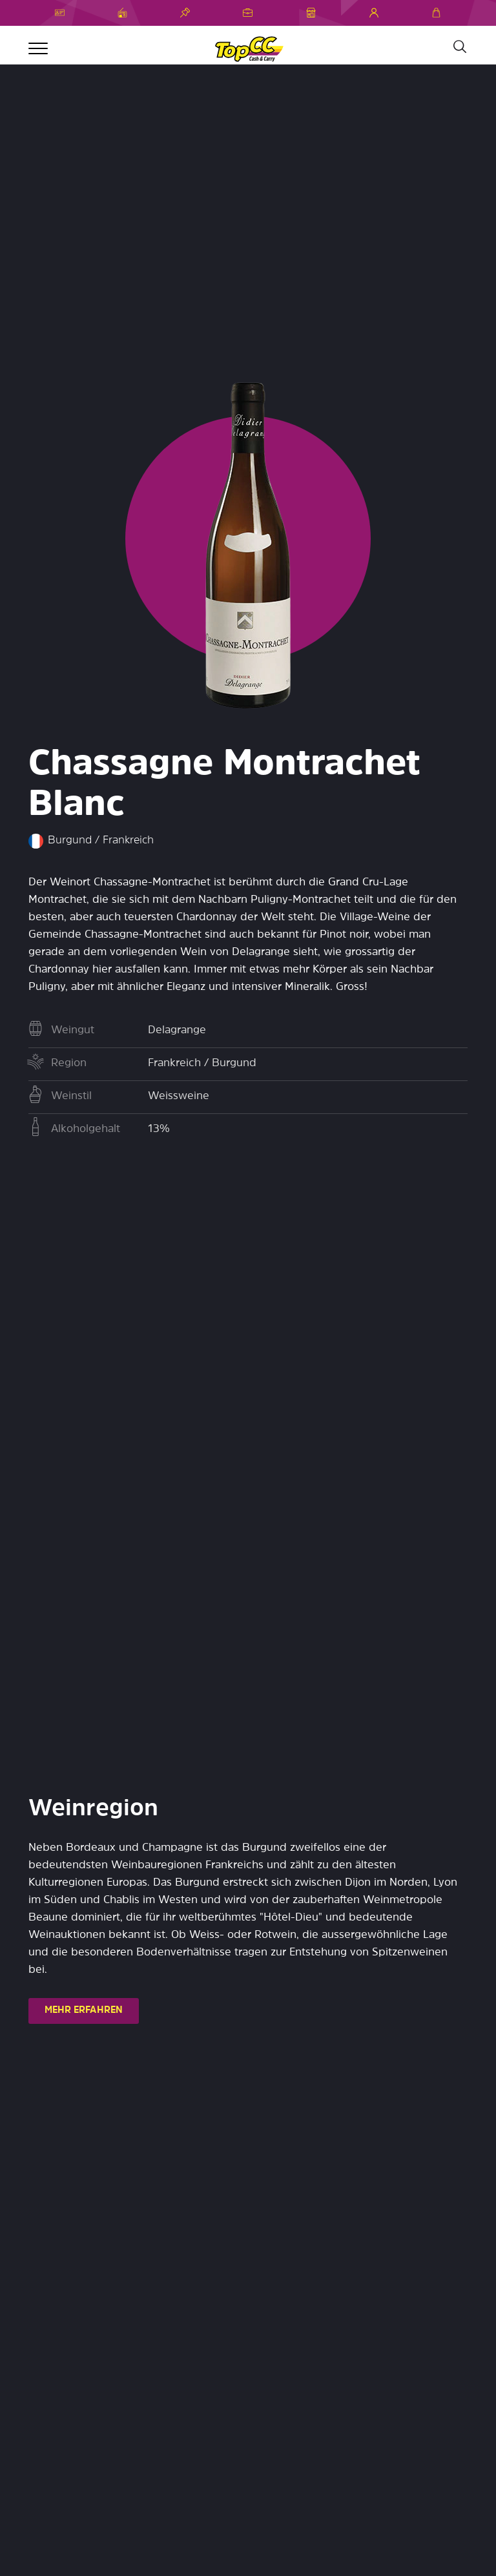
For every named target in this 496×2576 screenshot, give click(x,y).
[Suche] (459, 47)
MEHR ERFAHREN (84, 2010)
